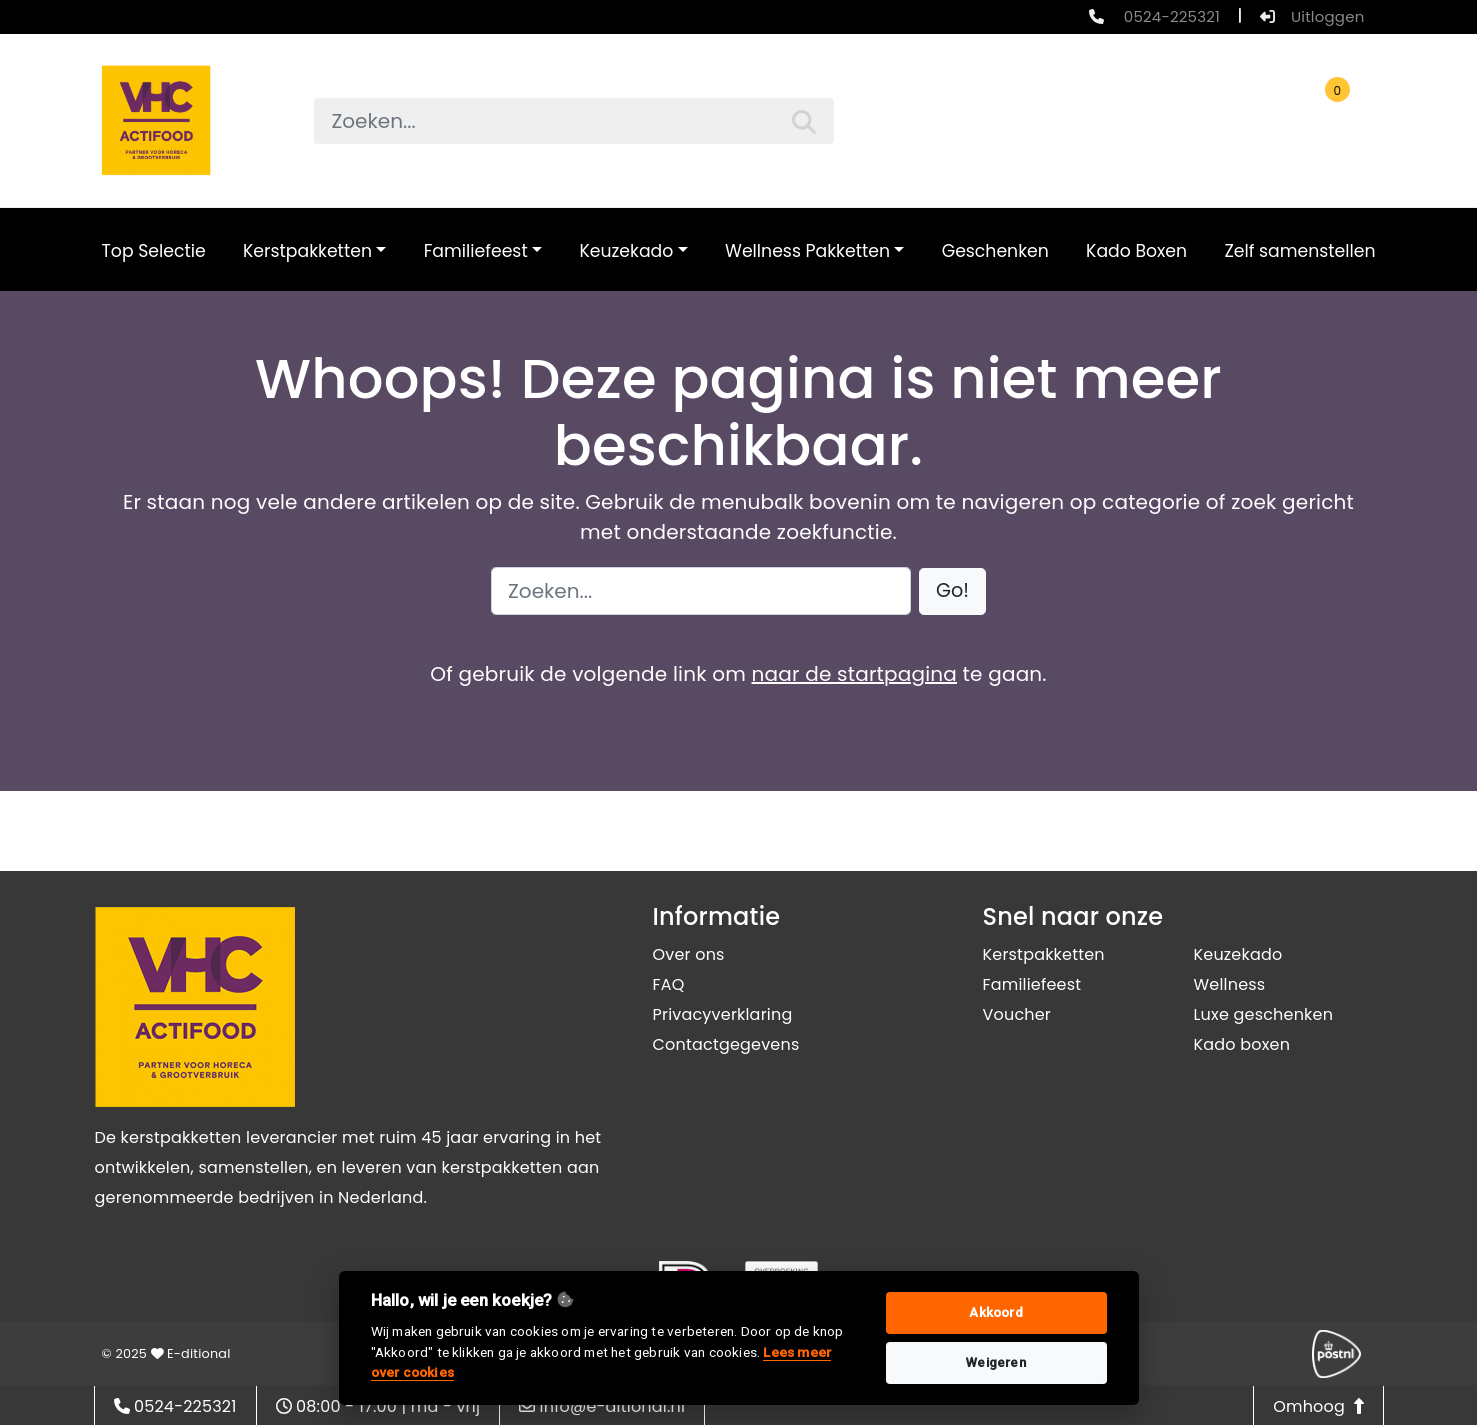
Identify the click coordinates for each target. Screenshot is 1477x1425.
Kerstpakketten (307, 251)
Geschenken (995, 251)
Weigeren (996, 1362)
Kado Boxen (1136, 251)
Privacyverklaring (723, 1014)
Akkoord (995, 1312)
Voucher (1017, 1014)
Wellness (1230, 984)
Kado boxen (1242, 1044)
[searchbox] (574, 121)
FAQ (669, 984)
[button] (952, 591)
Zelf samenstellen (1299, 251)
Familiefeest (476, 251)
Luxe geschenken (1264, 1014)
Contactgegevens (726, 1044)
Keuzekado (626, 251)
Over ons (689, 954)
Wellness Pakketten (807, 251)
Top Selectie (154, 251)
